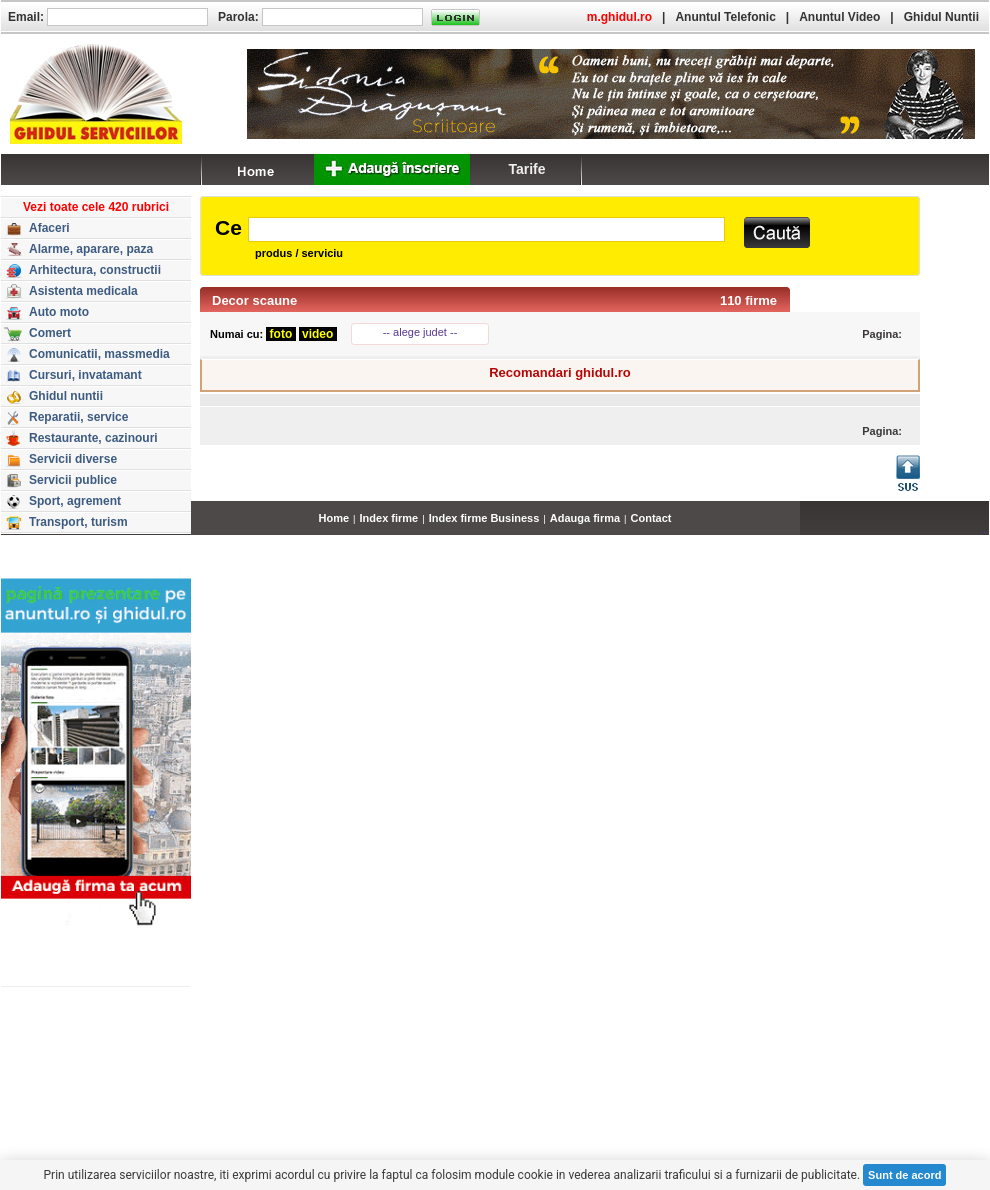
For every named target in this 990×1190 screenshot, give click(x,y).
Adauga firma (585, 518)
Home (334, 518)
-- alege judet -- (420, 332)
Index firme (389, 518)
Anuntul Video (839, 17)
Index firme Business (484, 518)
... (984, 529)
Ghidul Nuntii (941, 17)
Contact (651, 518)
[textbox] (486, 229)
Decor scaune (254, 300)
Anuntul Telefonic (725, 17)
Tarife (526, 169)
